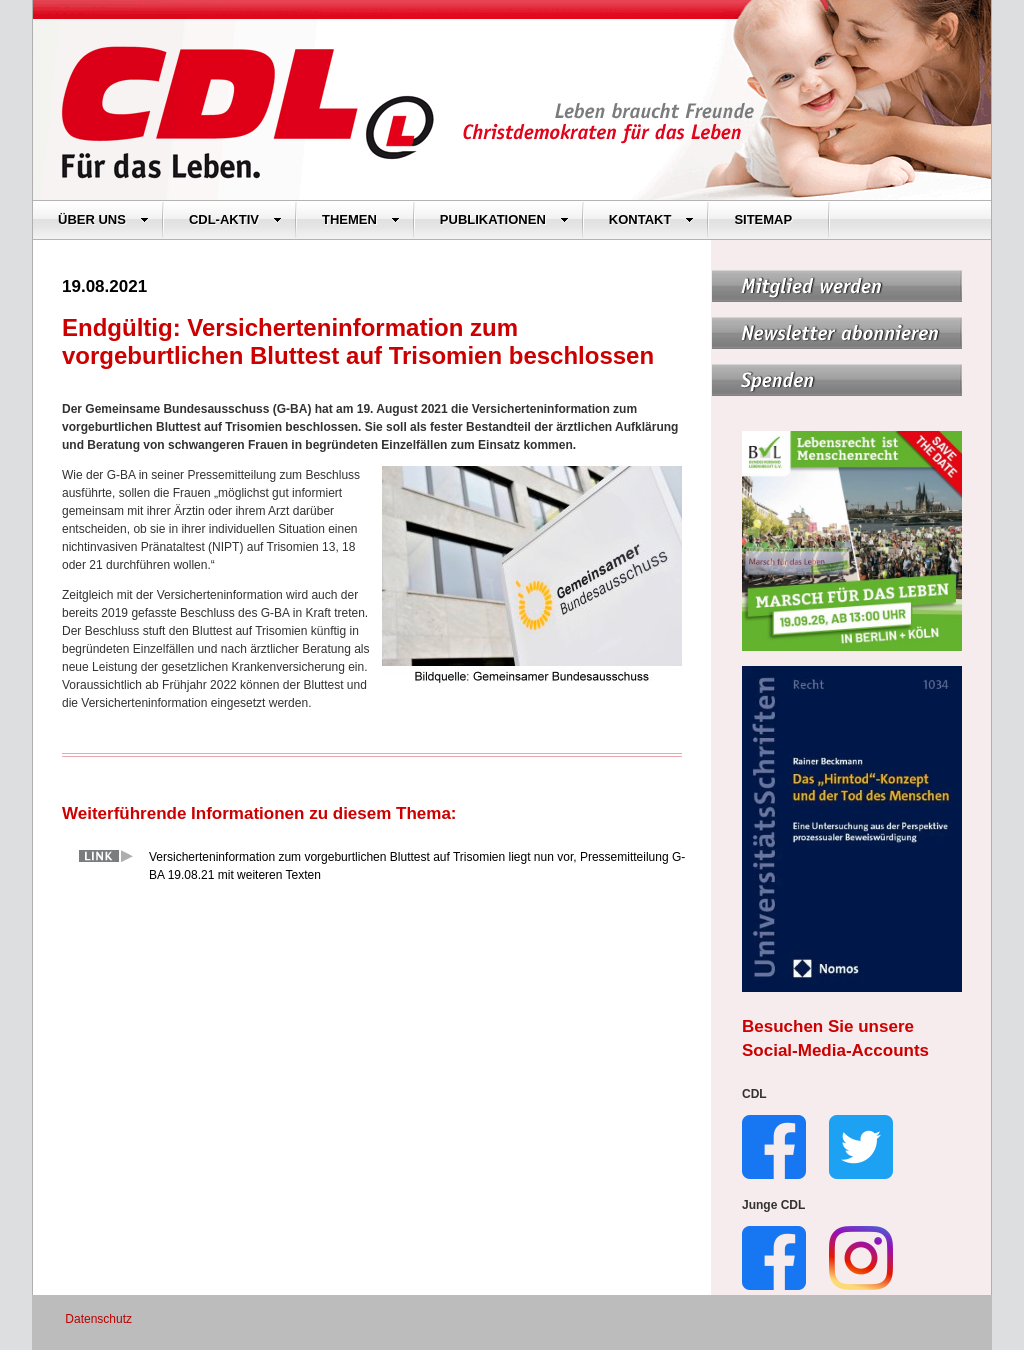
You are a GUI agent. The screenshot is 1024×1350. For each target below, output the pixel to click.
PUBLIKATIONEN (504, 219)
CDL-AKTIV (235, 219)
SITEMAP (763, 219)
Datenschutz (98, 1319)
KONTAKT (652, 219)
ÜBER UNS (103, 219)
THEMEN (361, 219)
